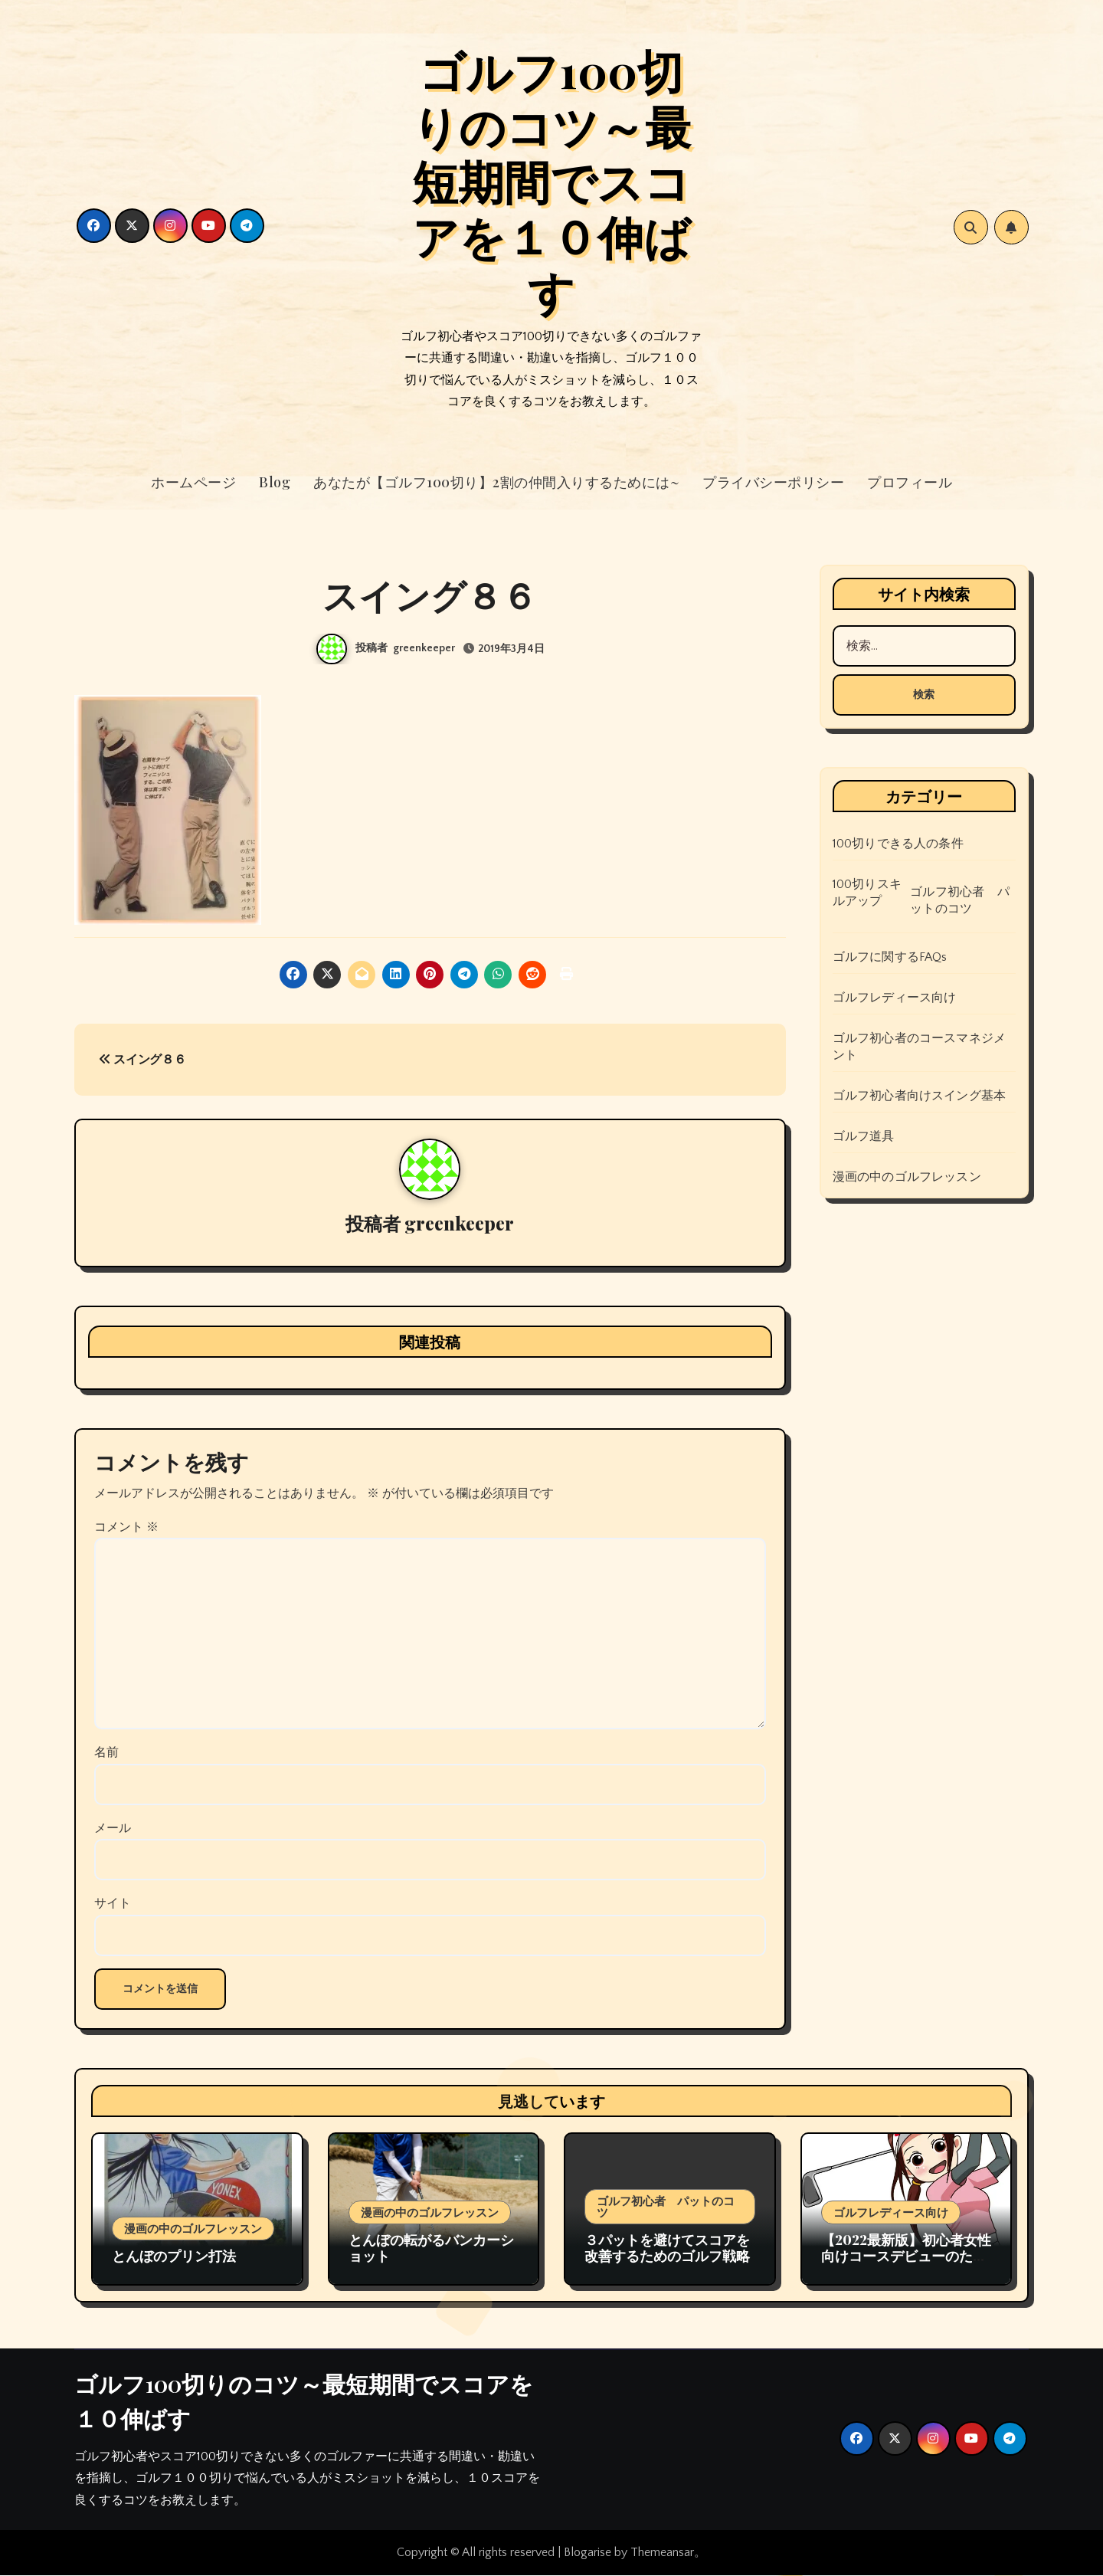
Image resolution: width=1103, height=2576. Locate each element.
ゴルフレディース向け (895, 998)
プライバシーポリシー (773, 482)
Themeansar (662, 2554)
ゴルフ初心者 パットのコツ (960, 900)
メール (112, 1829)
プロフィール (909, 482)
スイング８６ (142, 1060)
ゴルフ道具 (864, 1136)
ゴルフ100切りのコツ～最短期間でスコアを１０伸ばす (551, 180)
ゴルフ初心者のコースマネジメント (919, 1046)
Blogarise (587, 2554)
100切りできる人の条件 (898, 843)
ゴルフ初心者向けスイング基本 (919, 1096)
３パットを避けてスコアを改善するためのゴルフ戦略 (667, 2248)
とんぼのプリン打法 (174, 2257)
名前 (106, 1754)
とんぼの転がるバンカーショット (431, 2248)
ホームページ (193, 482)
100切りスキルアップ (867, 892)
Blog (274, 482)
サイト (112, 1905)
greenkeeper (424, 648)
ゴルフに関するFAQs (890, 957)
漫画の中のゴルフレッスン (907, 1177)
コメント (126, 1528)
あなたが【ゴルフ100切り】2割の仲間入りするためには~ (496, 482)
